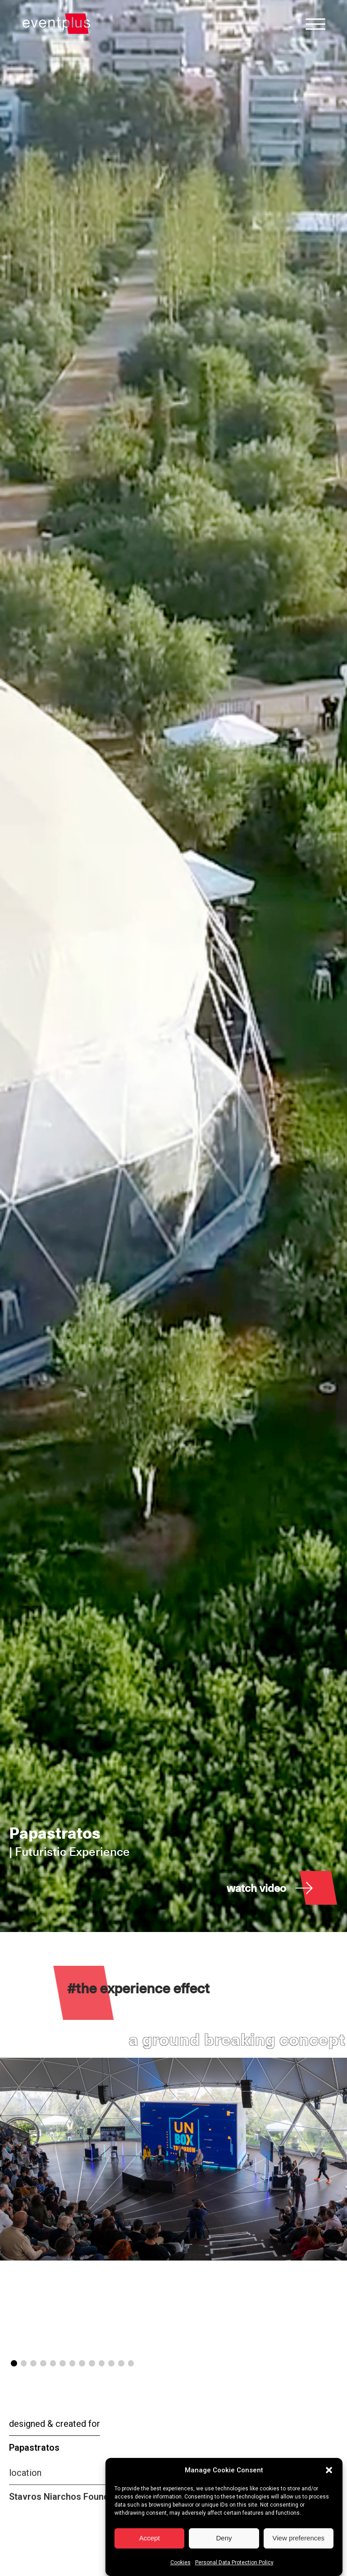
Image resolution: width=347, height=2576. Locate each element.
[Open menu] (315, 24)
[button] (328, 2501)
